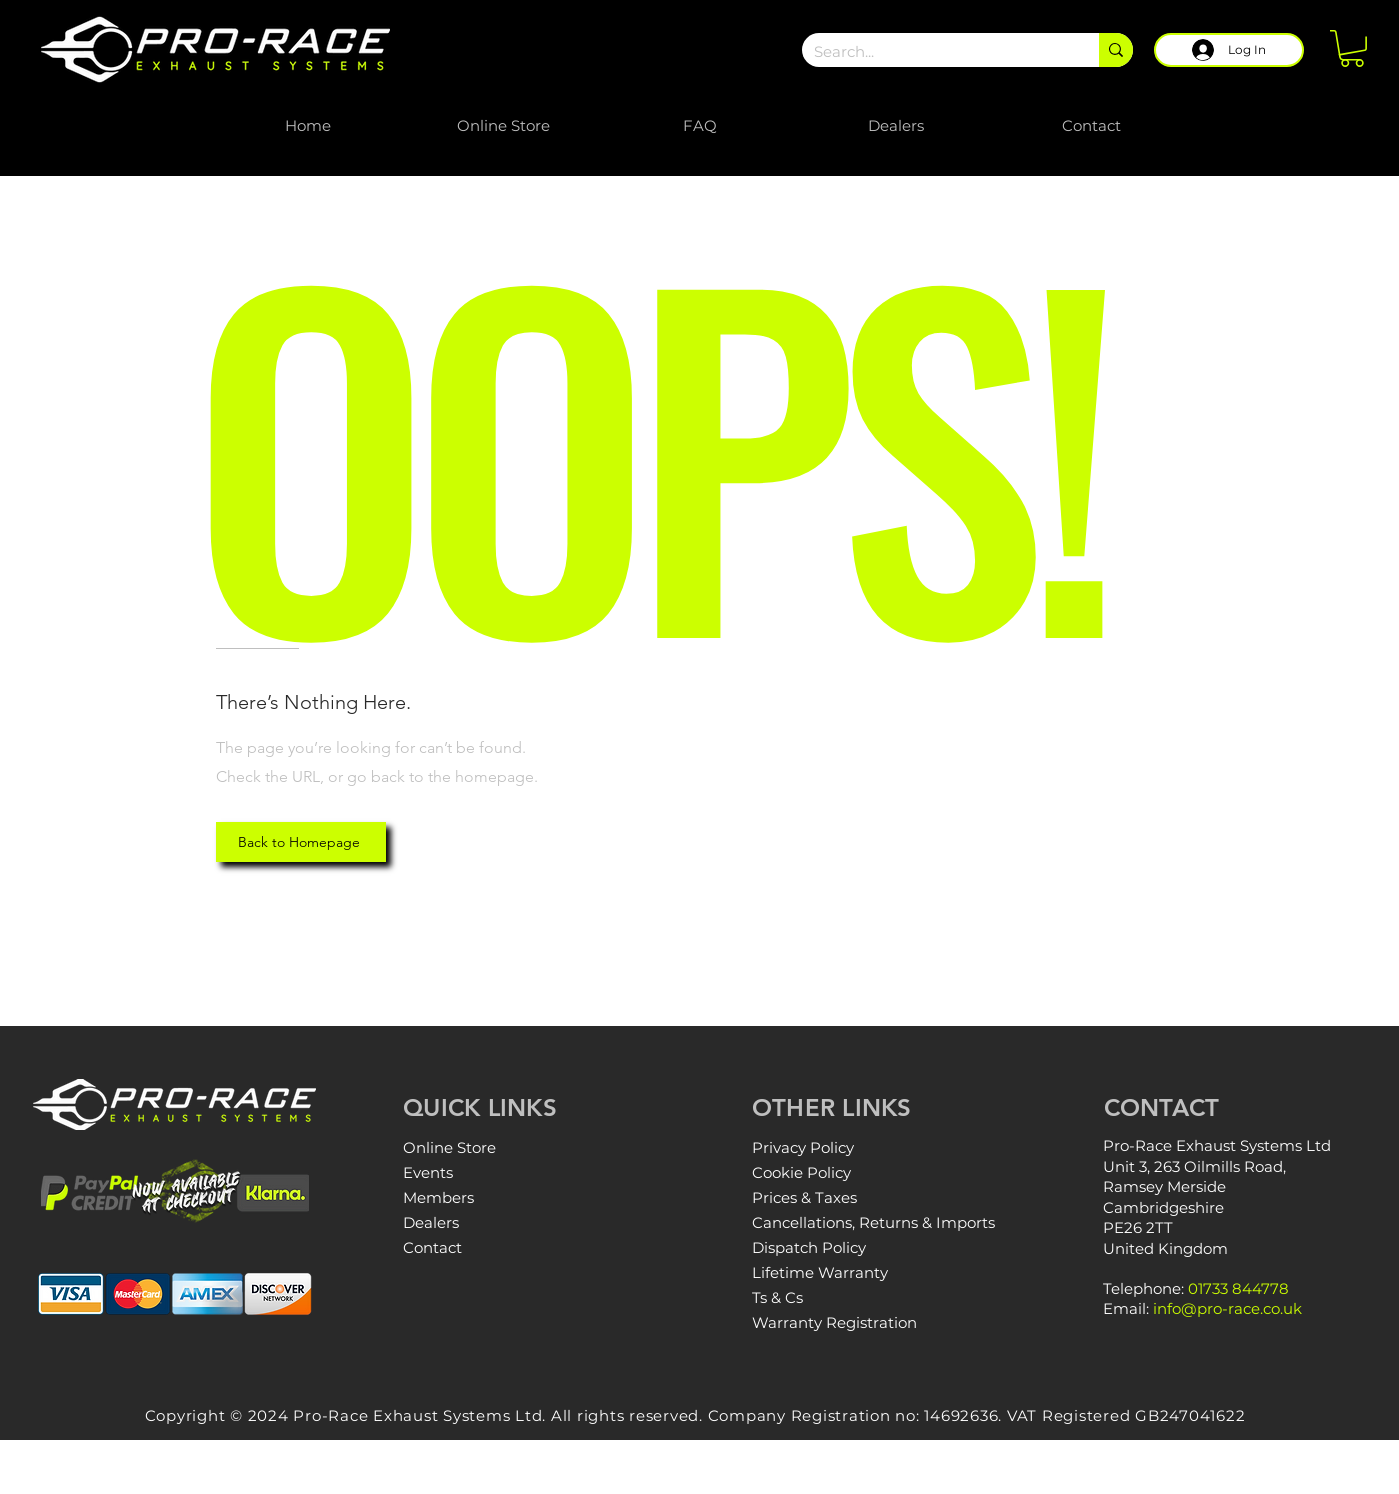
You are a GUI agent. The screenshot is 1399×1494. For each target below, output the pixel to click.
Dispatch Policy (809, 1247)
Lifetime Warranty (820, 1272)
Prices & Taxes (804, 1197)
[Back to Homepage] (301, 842)
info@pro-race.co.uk (1227, 1308)
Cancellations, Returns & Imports (873, 1222)
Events (428, 1172)
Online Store (449, 1147)
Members (438, 1197)
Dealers (431, 1222)
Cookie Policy (801, 1172)
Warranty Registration (834, 1322)
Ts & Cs (777, 1297)
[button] (1352, 48)
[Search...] (935, 51)
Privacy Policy (803, 1147)
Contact (432, 1247)
